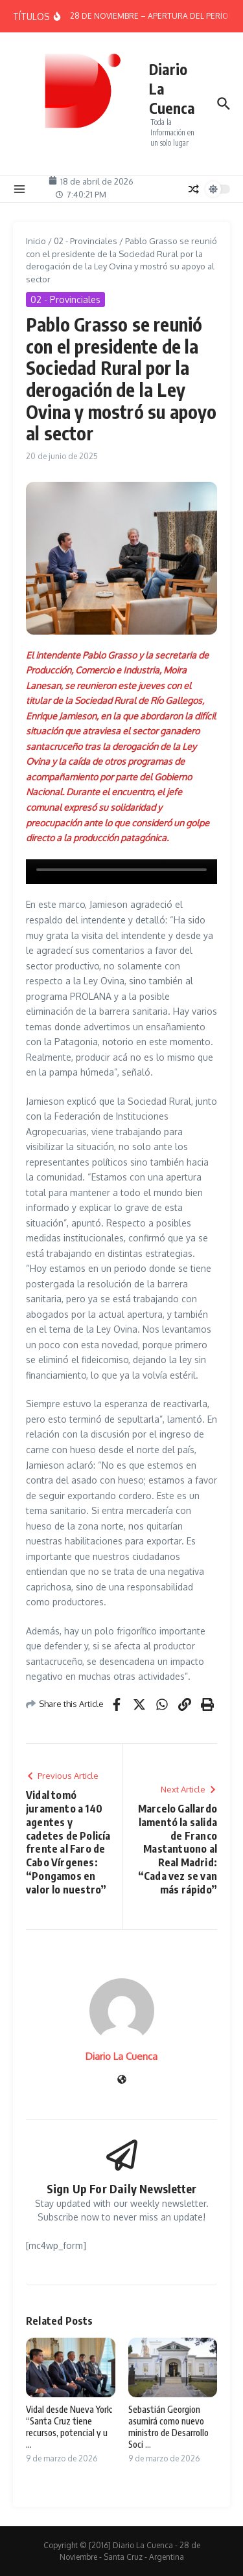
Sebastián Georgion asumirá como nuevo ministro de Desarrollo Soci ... (168, 2427)
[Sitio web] (121, 2080)
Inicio (36, 241)
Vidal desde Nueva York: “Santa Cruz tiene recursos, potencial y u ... (69, 2427)
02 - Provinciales (85, 241)
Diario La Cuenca (121, 2056)
